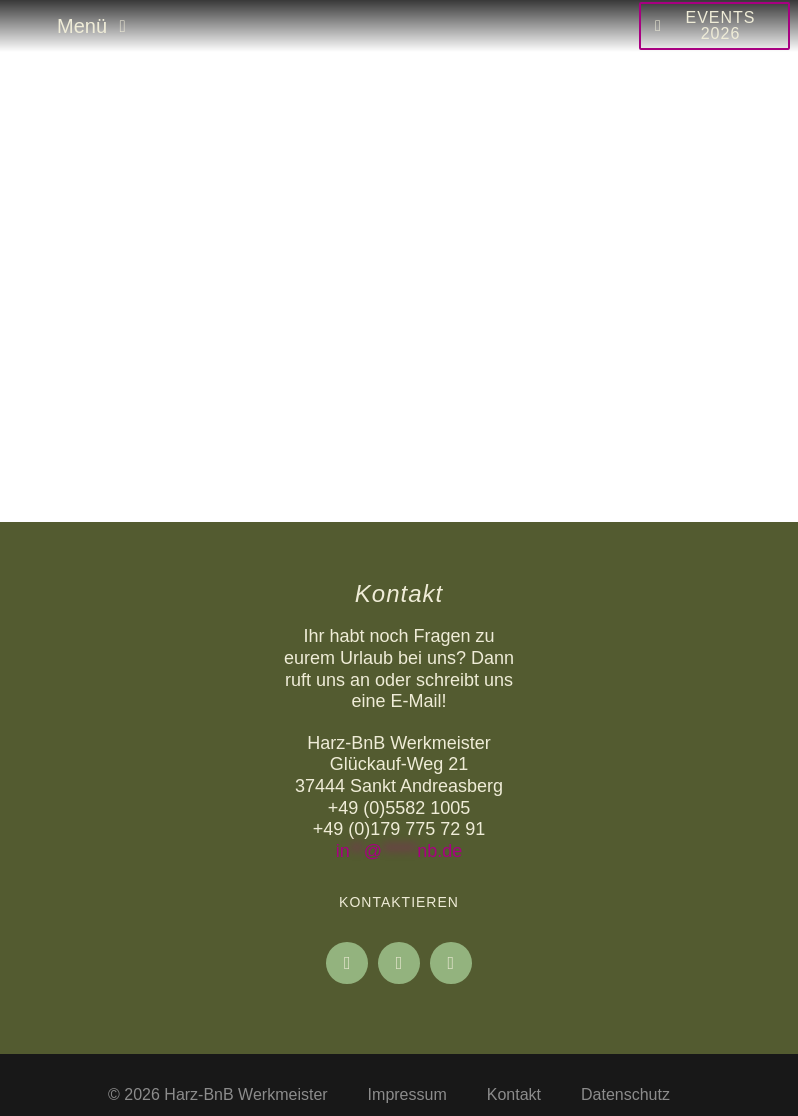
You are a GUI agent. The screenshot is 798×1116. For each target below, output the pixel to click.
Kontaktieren (399, 902)
